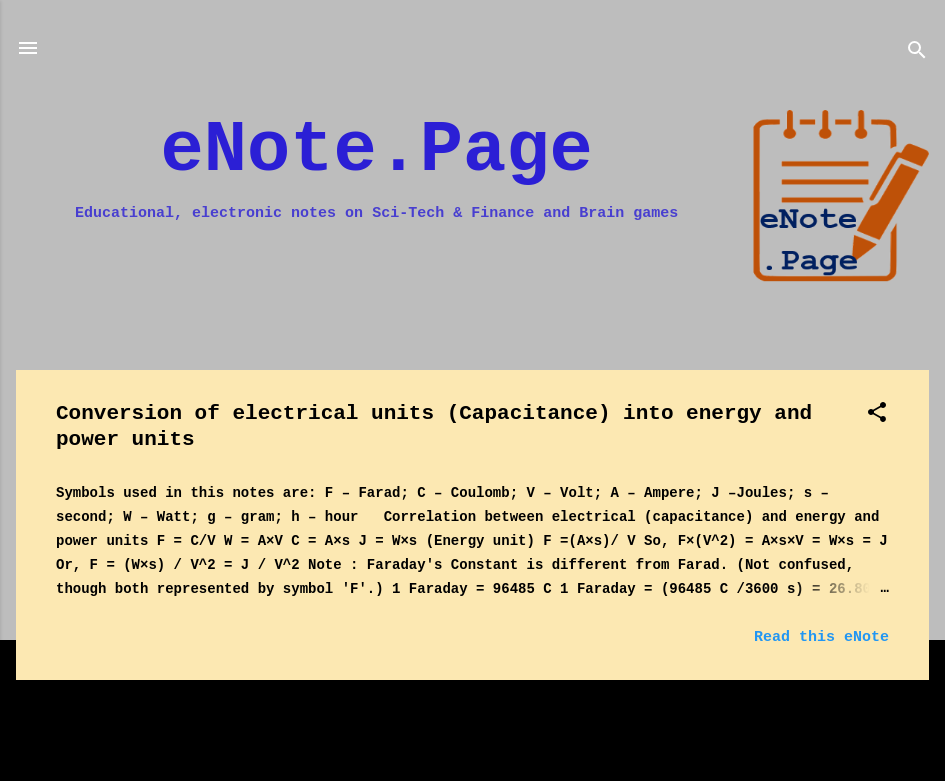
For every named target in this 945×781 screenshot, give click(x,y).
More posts (472, 718)
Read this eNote (821, 637)
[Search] (917, 54)
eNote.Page (377, 151)
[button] (877, 416)
